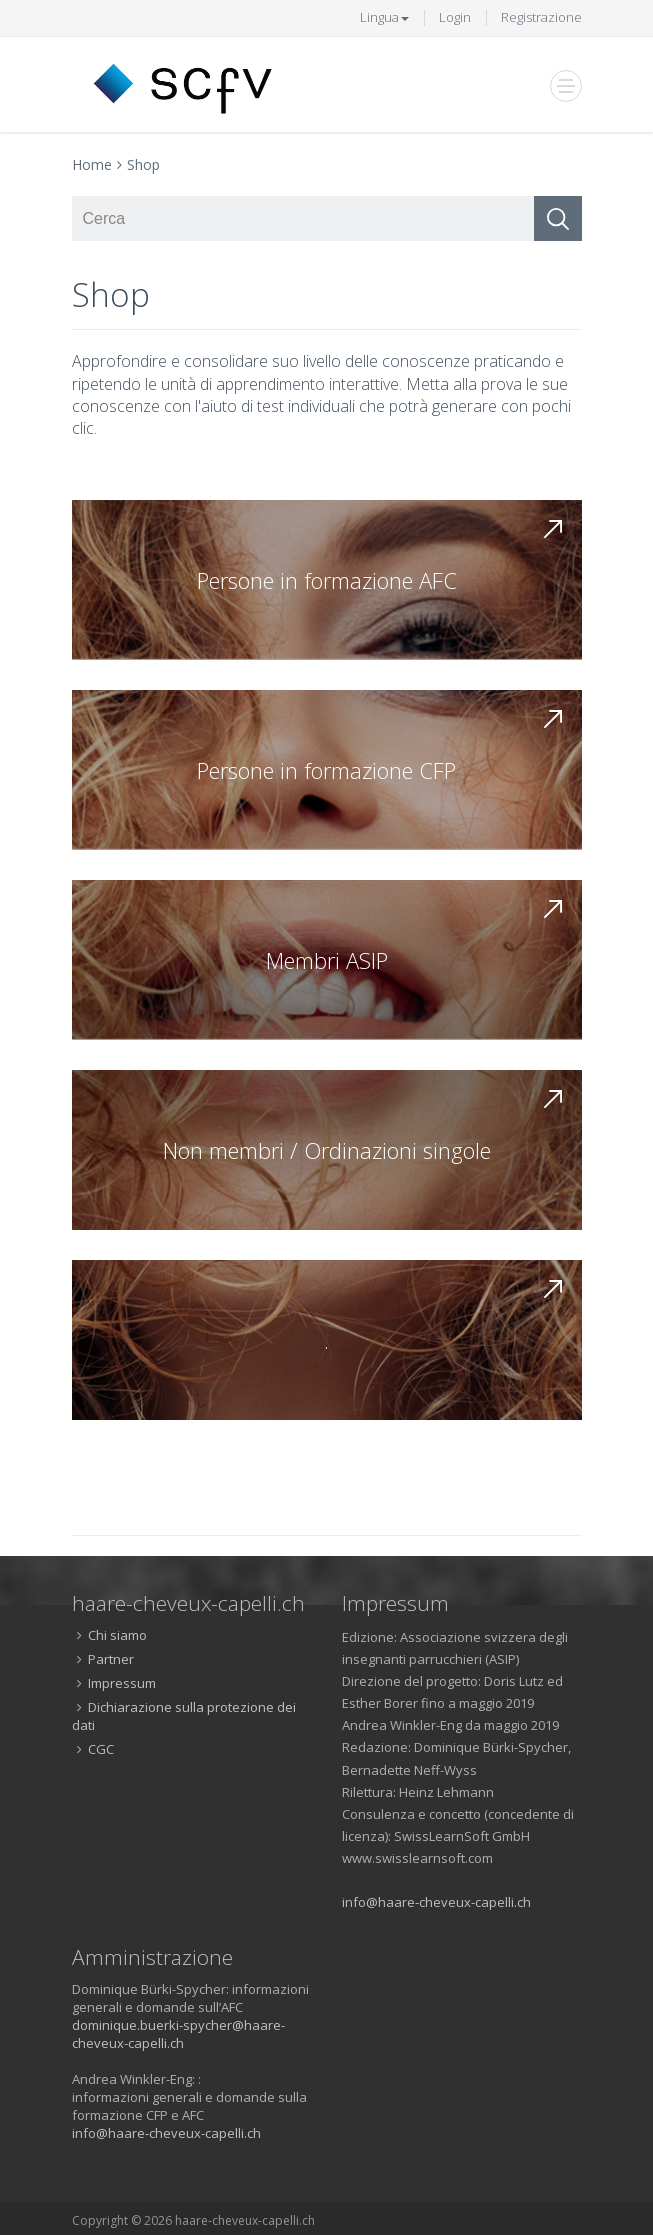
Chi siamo (117, 1635)
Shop (143, 164)
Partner (111, 1659)
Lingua (384, 17)
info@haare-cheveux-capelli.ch (436, 1902)
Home (92, 164)
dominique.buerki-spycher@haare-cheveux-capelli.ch (178, 2034)
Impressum (122, 1683)
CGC (101, 1749)
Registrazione (541, 17)
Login (455, 17)
